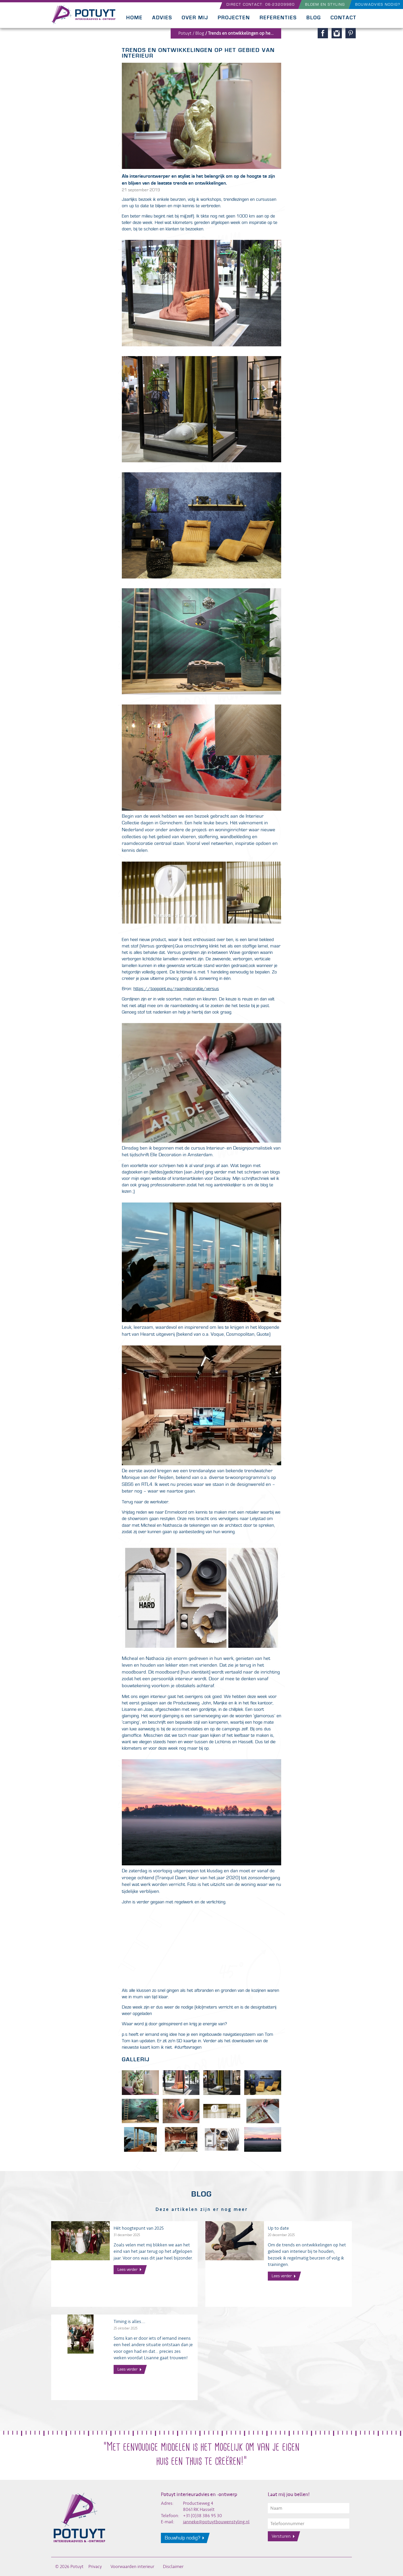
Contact (343, 18)
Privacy (95, 2567)
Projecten (234, 18)
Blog (313, 18)
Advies (162, 18)
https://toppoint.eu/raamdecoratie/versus (176, 988)
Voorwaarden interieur (132, 2567)
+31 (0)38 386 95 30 (202, 2516)
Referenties (278, 18)
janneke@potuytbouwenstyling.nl (216, 2522)
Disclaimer (173, 2567)
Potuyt (184, 33)
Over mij (195, 18)
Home (134, 18)
